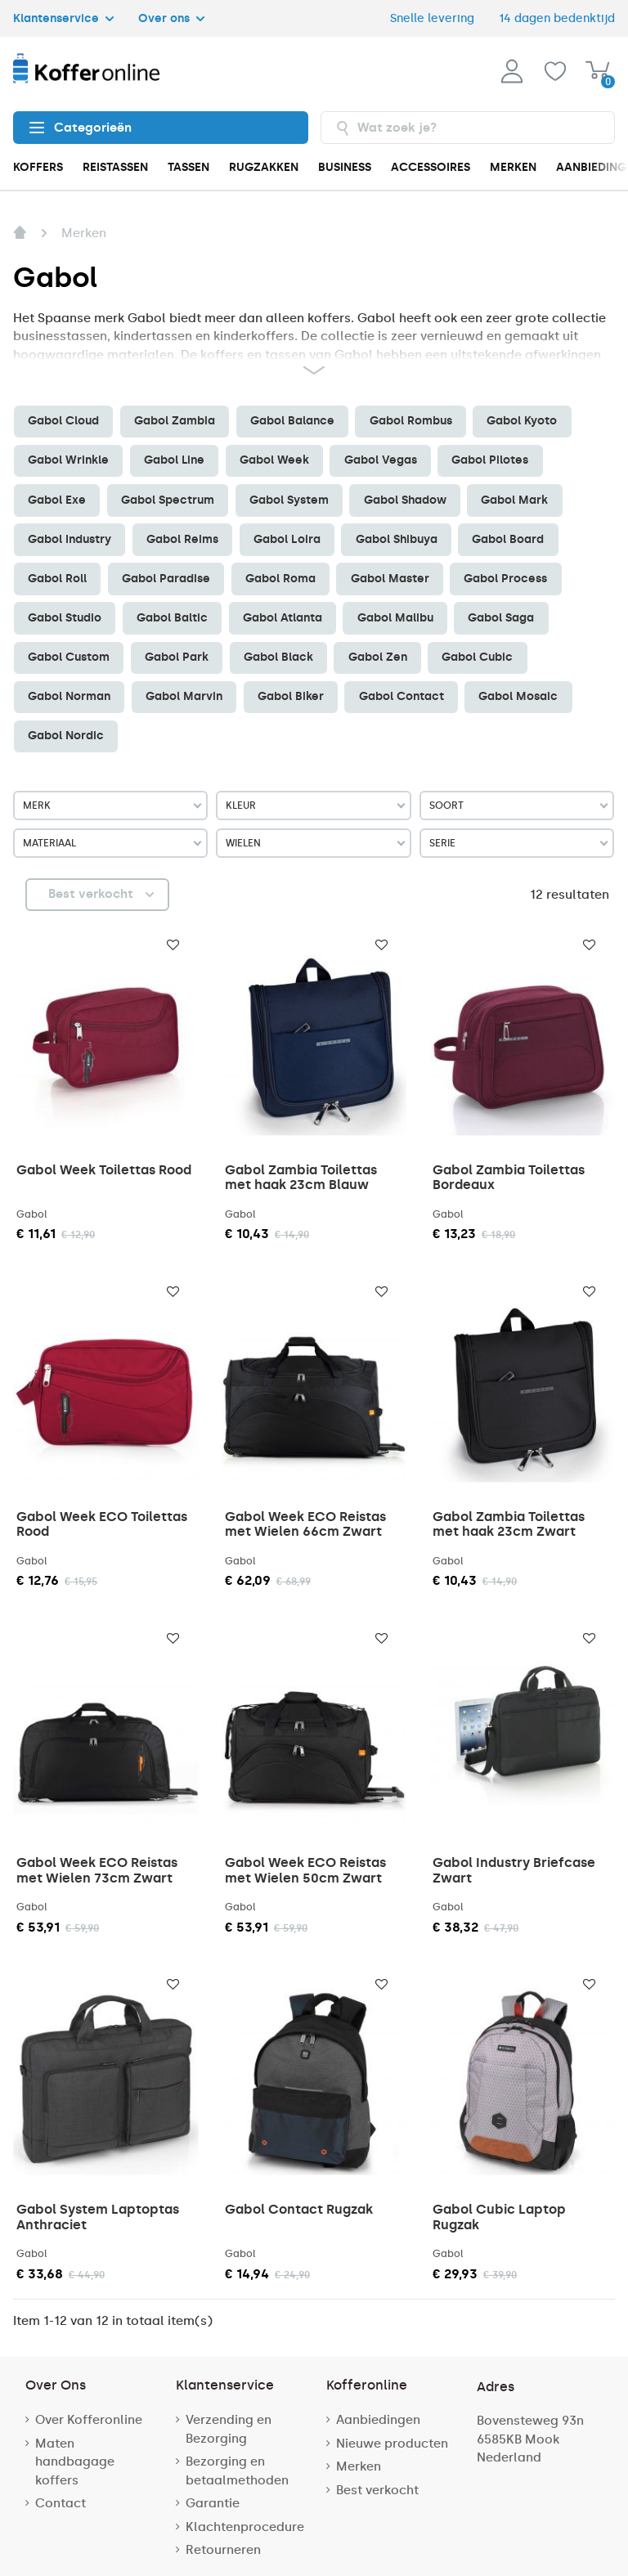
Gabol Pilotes (489, 460)
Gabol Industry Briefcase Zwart (514, 1870)
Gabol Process (505, 579)
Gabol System (289, 500)
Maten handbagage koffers (74, 2462)
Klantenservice (63, 18)
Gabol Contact (401, 696)
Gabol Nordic (66, 736)
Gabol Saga (501, 618)
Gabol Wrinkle (68, 460)
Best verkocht (377, 2490)
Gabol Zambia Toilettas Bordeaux (509, 1177)
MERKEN (513, 167)
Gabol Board (508, 539)
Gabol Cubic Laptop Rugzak (499, 2216)
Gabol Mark (514, 500)
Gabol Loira (287, 539)
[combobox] (468, 127)
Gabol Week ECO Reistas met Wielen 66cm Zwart (305, 1524)
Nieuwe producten (392, 2443)
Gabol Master (390, 579)
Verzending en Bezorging (228, 2429)
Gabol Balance (292, 421)
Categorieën (80, 127)
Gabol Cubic (477, 657)
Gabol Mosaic (518, 696)
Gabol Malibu (395, 618)
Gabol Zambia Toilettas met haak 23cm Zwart (509, 1524)
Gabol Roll (57, 579)
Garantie (213, 2503)
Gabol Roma (280, 579)
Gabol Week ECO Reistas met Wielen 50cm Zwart (305, 1870)
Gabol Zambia (174, 421)
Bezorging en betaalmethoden (237, 2471)
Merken (358, 2466)
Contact (60, 2503)
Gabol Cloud (63, 421)
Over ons (171, 18)
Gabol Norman (69, 696)
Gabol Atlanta (282, 618)
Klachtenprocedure (245, 2527)
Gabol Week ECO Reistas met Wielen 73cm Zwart (96, 1870)
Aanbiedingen (378, 2419)
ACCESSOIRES (430, 167)
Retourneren (223, 2549)
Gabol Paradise (166, 579)
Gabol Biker (291, 696)
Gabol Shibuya (396, 539)
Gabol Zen (377, 657)
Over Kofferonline (88, 2419)
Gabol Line (174, 460)
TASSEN (188, 167)
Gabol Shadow (405, 500)
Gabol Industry (69, 539)
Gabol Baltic (172, 618)
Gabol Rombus (411, 421)
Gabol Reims (182, 539)
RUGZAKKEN (263, 167)
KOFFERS (38, 167)
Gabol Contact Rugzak (299, 2209)
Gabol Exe (57, 500)
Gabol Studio (64, 618)
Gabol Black (278, 657)
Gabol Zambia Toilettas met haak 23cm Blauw (301, 1177)
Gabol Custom (69, 657)
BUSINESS (344, 167)
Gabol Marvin (184, 696)
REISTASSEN (115, 167)
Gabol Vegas (380, 460)
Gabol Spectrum (167, 500)
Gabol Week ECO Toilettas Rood (101, 1524)
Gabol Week (274, 460)
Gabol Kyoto (522, 421)
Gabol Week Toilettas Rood (103, 1170)
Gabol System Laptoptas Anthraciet (97, 2216)
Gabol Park (177, 657)
